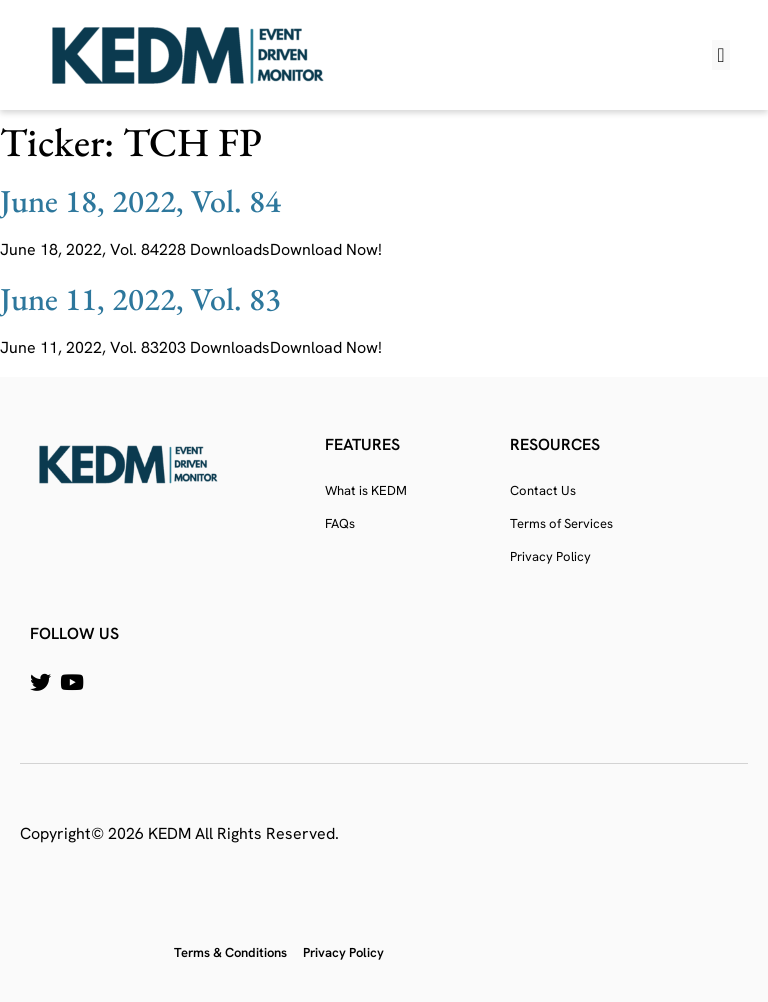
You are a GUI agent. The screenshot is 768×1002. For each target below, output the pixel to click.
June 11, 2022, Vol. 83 (140, 299)
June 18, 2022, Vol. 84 (140, 201)
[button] (720, 55)
